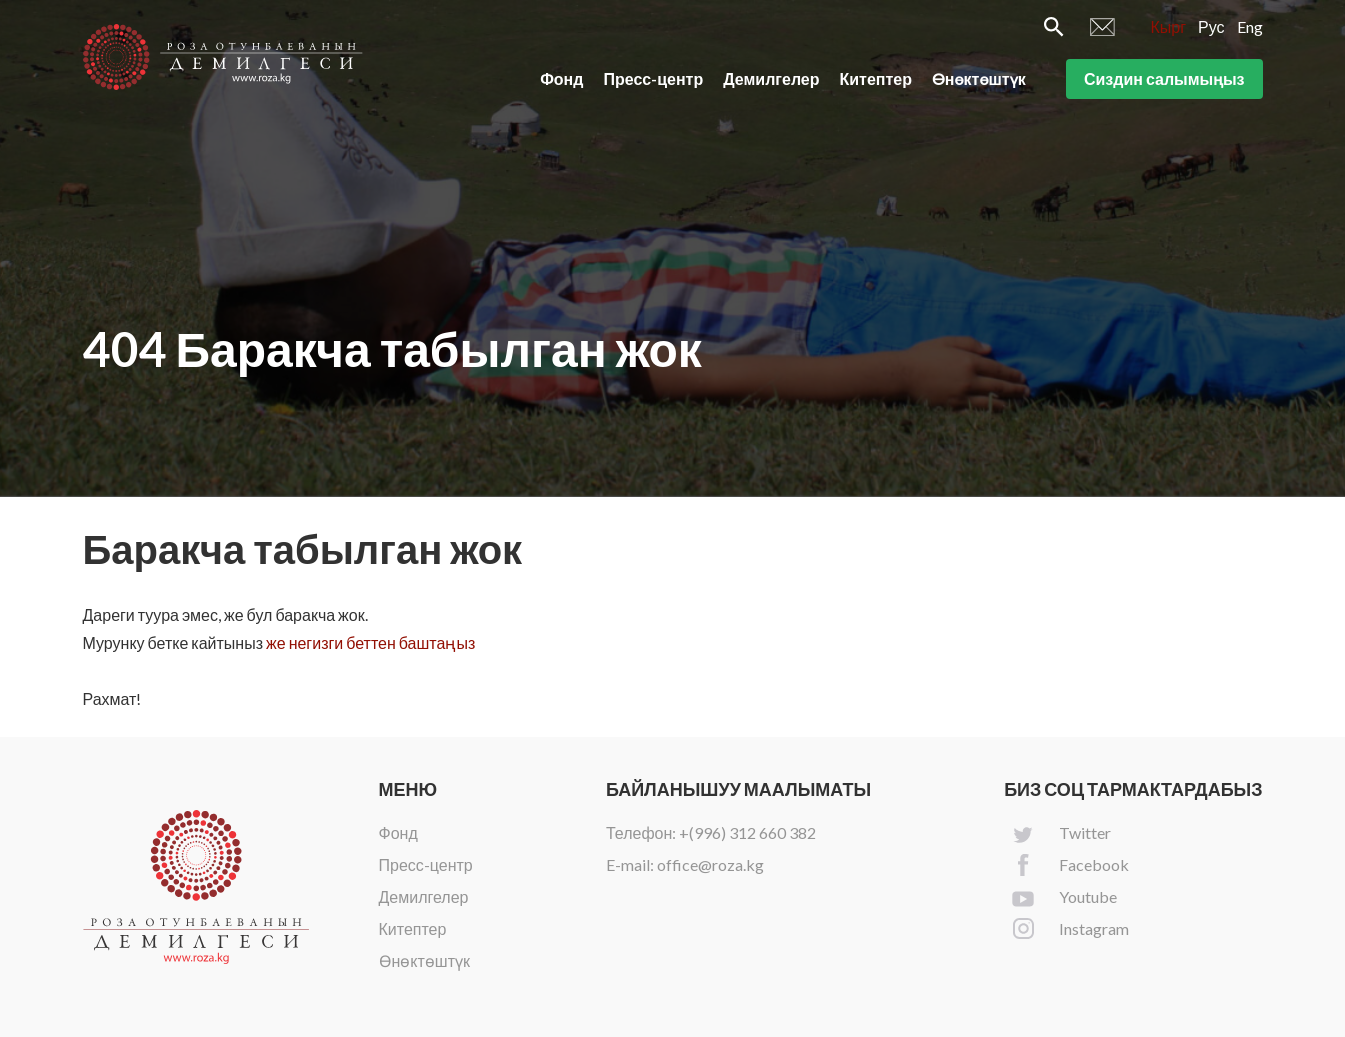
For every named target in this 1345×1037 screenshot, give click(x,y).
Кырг (1168, 26)
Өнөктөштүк (979, 78)
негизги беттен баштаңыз (382, 642)
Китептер (876, 78)
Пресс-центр (653, 78)
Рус (1211, 26)
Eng (1250, 26)
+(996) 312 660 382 (747, 832)
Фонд (561, 78)
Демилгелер (771, 78)
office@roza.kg (710, 864)
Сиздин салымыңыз (1164, 78)
